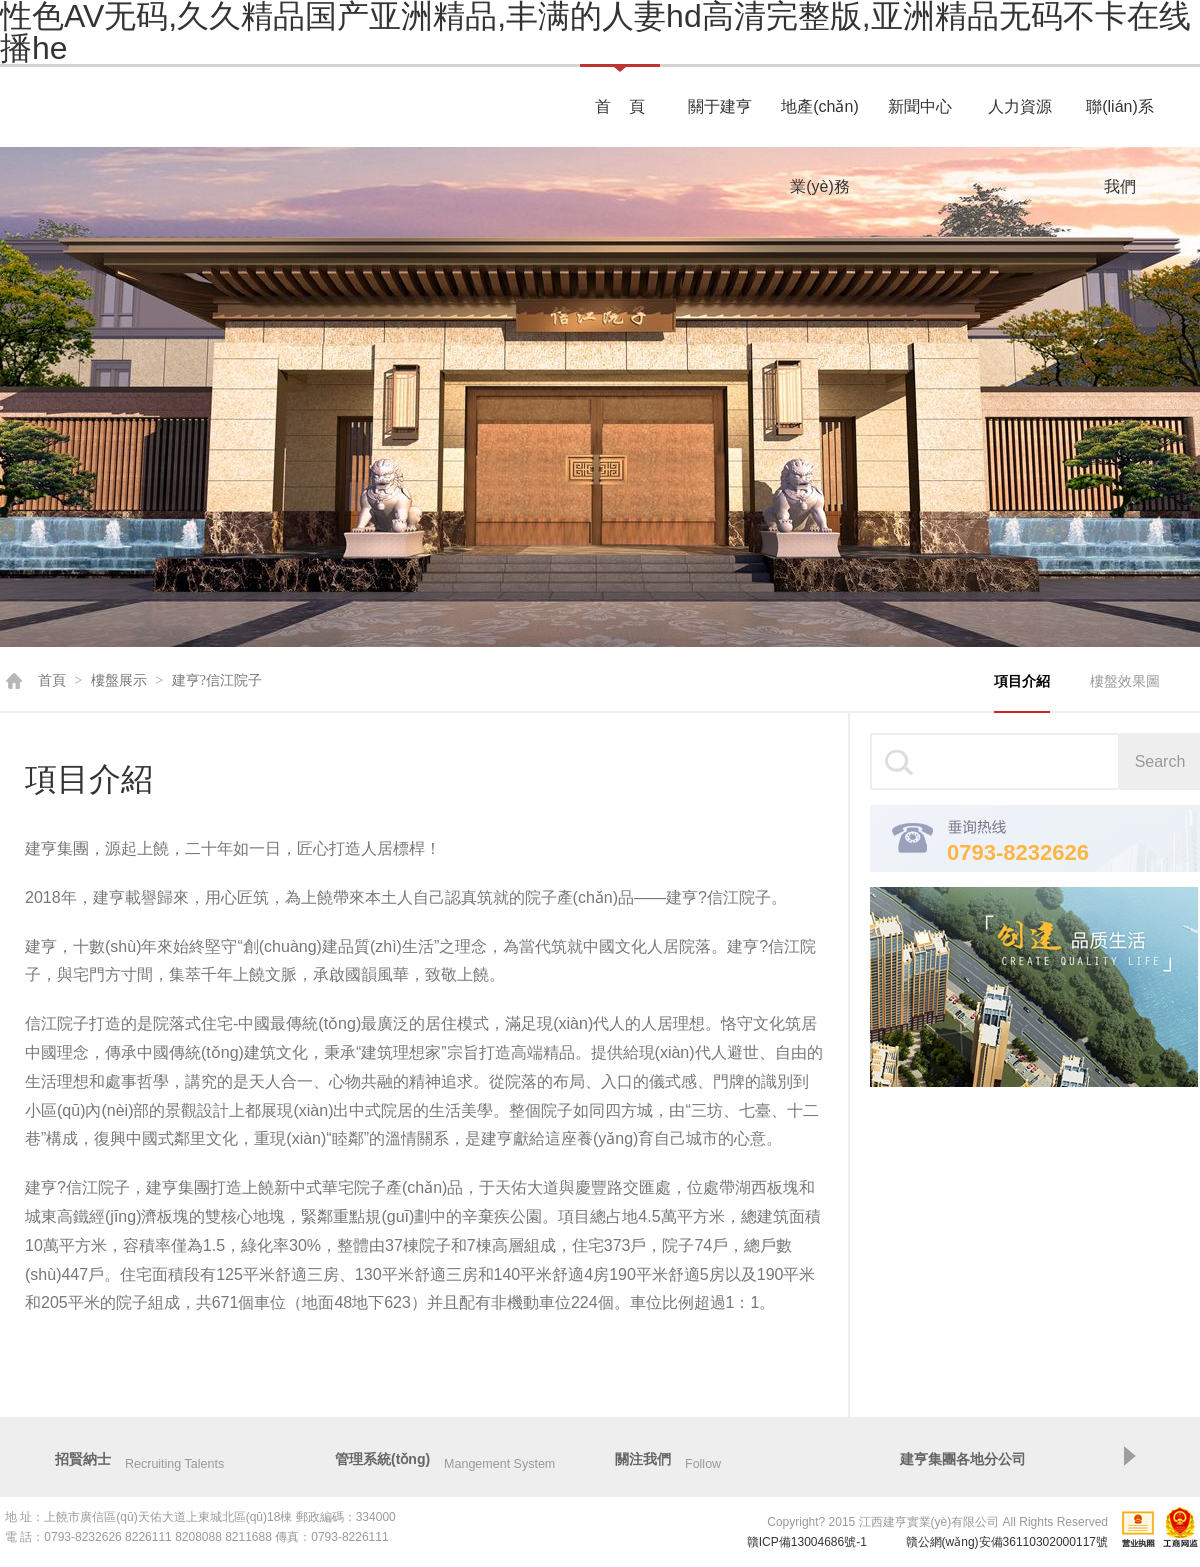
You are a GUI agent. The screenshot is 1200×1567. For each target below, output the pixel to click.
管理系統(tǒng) (382, 1459)
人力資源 (1020, 106)
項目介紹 (1022, 681)
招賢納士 (83, 1459)
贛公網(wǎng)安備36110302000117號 (1007, 1542)
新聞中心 (920, 106)
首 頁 (620, 106)
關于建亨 (720, 106)
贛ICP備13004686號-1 (807, 1542)
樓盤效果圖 (1125, 681)
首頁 (52, 680)
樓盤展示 (119, 680)
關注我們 (643, 1459)
